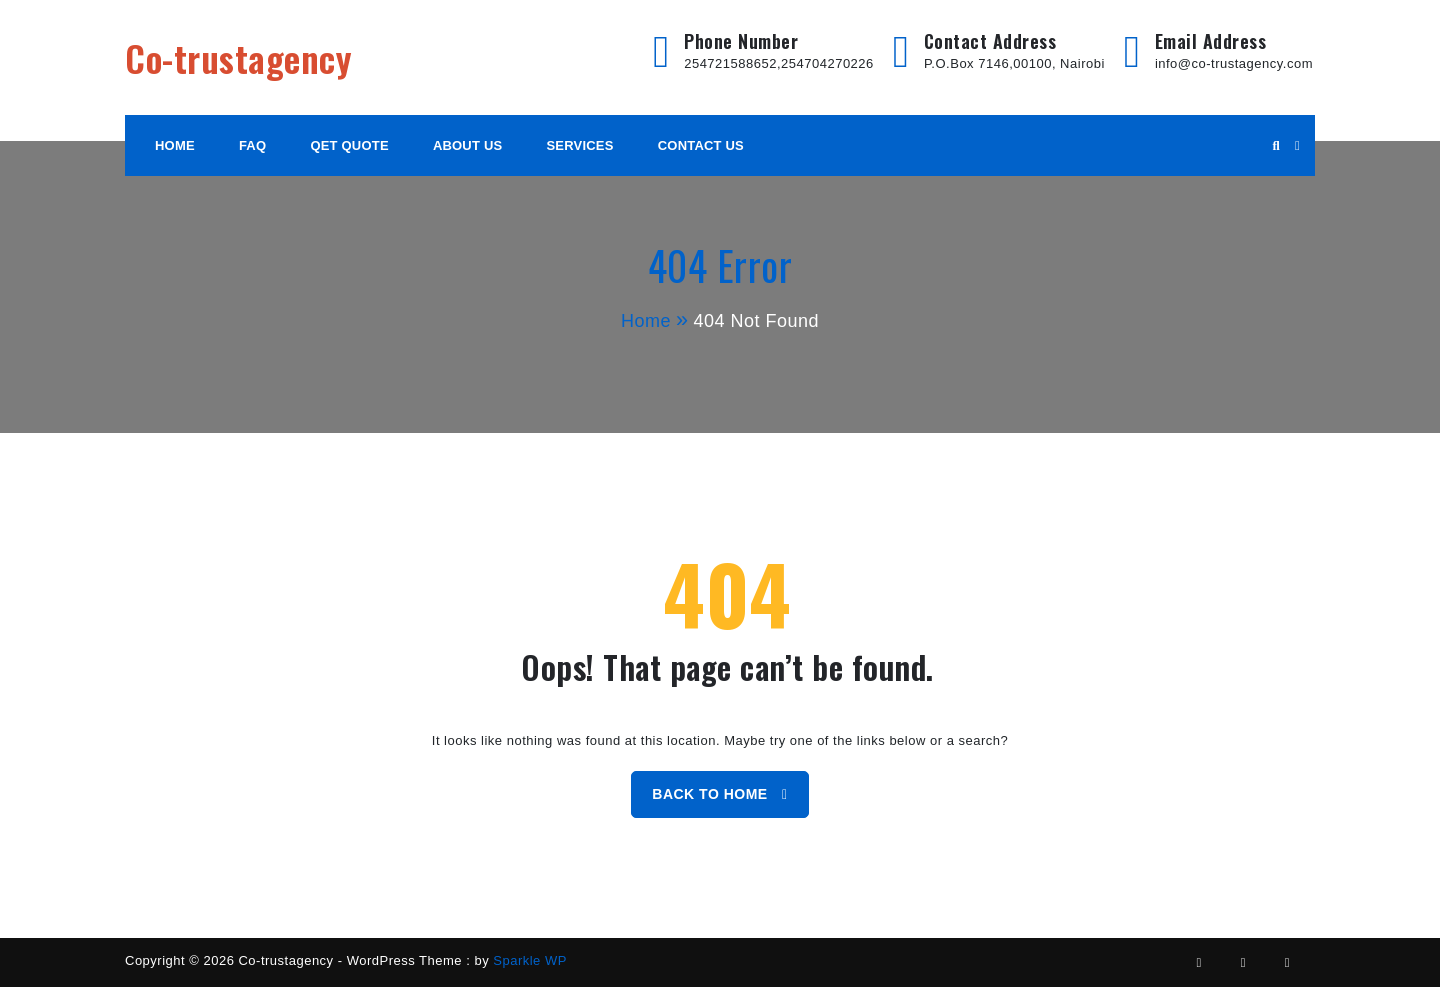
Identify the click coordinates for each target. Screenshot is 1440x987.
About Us (468, 145)
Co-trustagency (238, 57)
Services (580, 145)
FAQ (252, 145)
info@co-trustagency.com (1234, 63)
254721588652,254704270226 (779, 63)
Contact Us (701, 145)
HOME (175, 145)
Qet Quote (349, 145)
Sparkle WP (530, 960)
